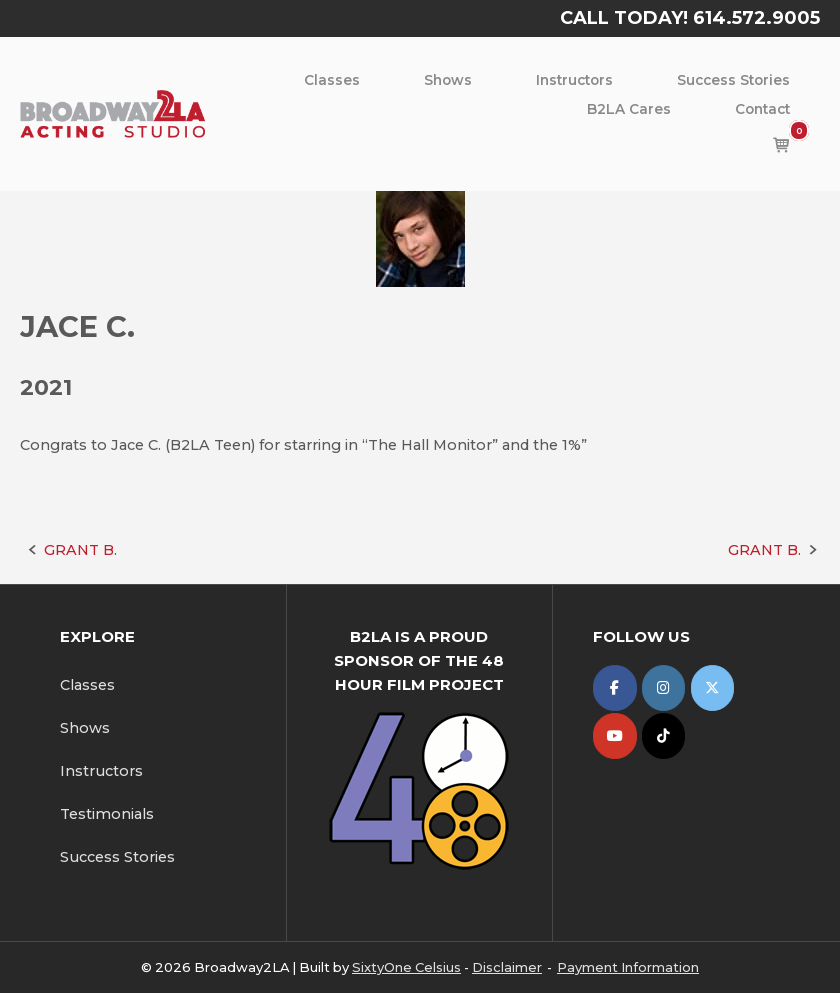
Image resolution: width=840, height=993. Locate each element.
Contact (762, 109)
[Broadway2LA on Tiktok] (663, 735)
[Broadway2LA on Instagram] (663, 687)
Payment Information (628, 967)
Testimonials (107, 814)
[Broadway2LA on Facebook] (614, 687)
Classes (332, 80)
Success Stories (733, 80)
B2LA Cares (629, 109)
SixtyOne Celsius (406, 967)
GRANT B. (80, 550)
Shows (448, 80)
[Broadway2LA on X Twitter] (712, 687)
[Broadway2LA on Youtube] (614, 735)
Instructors (574, 80)
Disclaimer (507, 967)
